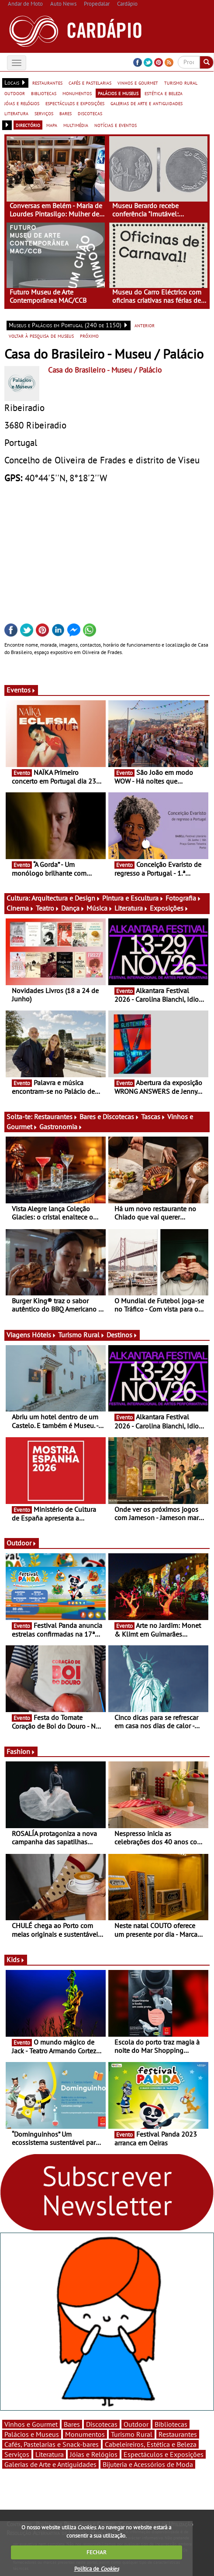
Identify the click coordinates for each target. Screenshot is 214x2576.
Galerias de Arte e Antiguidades (50, 2464)
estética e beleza (164, 93)
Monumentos (85, 2434)
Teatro (47, 908)
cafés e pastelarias (90, 82)
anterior (145, 325)
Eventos (21, 689)
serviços (44, 113)
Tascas (153, 1116)
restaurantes (47, 82)
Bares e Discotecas (109, 1116)
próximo (89, 335)
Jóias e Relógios (93, 2454)
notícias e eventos (115, 125)
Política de (96, 2569)
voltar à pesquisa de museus (41, 335)
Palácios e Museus (31, 2434)
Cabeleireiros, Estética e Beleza (151, 2444)
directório (28, 125)
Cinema (20, 908)
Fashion (21, 1751)
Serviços (16, 2454)
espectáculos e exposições (74, 103)
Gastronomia (61, 1126)
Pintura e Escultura (133, 898)
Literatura (131, 908)
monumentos (77, 93)
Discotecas (101, 2424)
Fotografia (183, 898)
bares (65, 113)
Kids (16, 1959)
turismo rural (180, 82)
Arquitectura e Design (65, 898)
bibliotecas (43, 93)
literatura (16, 113)
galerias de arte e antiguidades (146, 103)
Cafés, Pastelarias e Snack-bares (51, 2444)
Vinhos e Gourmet (31, 2424)
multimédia (75, 125)
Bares (72, 2424)
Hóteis (44, 1334)
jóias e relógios (21, 103)
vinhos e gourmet (137, 82)
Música (99, 908)
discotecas (90, 113)
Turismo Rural (81, 1334)
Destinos (122, 1334)
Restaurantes (56, 1116)
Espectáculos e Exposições (164, 2454)
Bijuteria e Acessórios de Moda (148, 2464)
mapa (51, 125)
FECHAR (96, 2552)
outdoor (14, 93)
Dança (73, 908)
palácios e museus (118, 93)
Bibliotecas (171, 2424)
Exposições (169, 908)
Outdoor (22, 1542)
